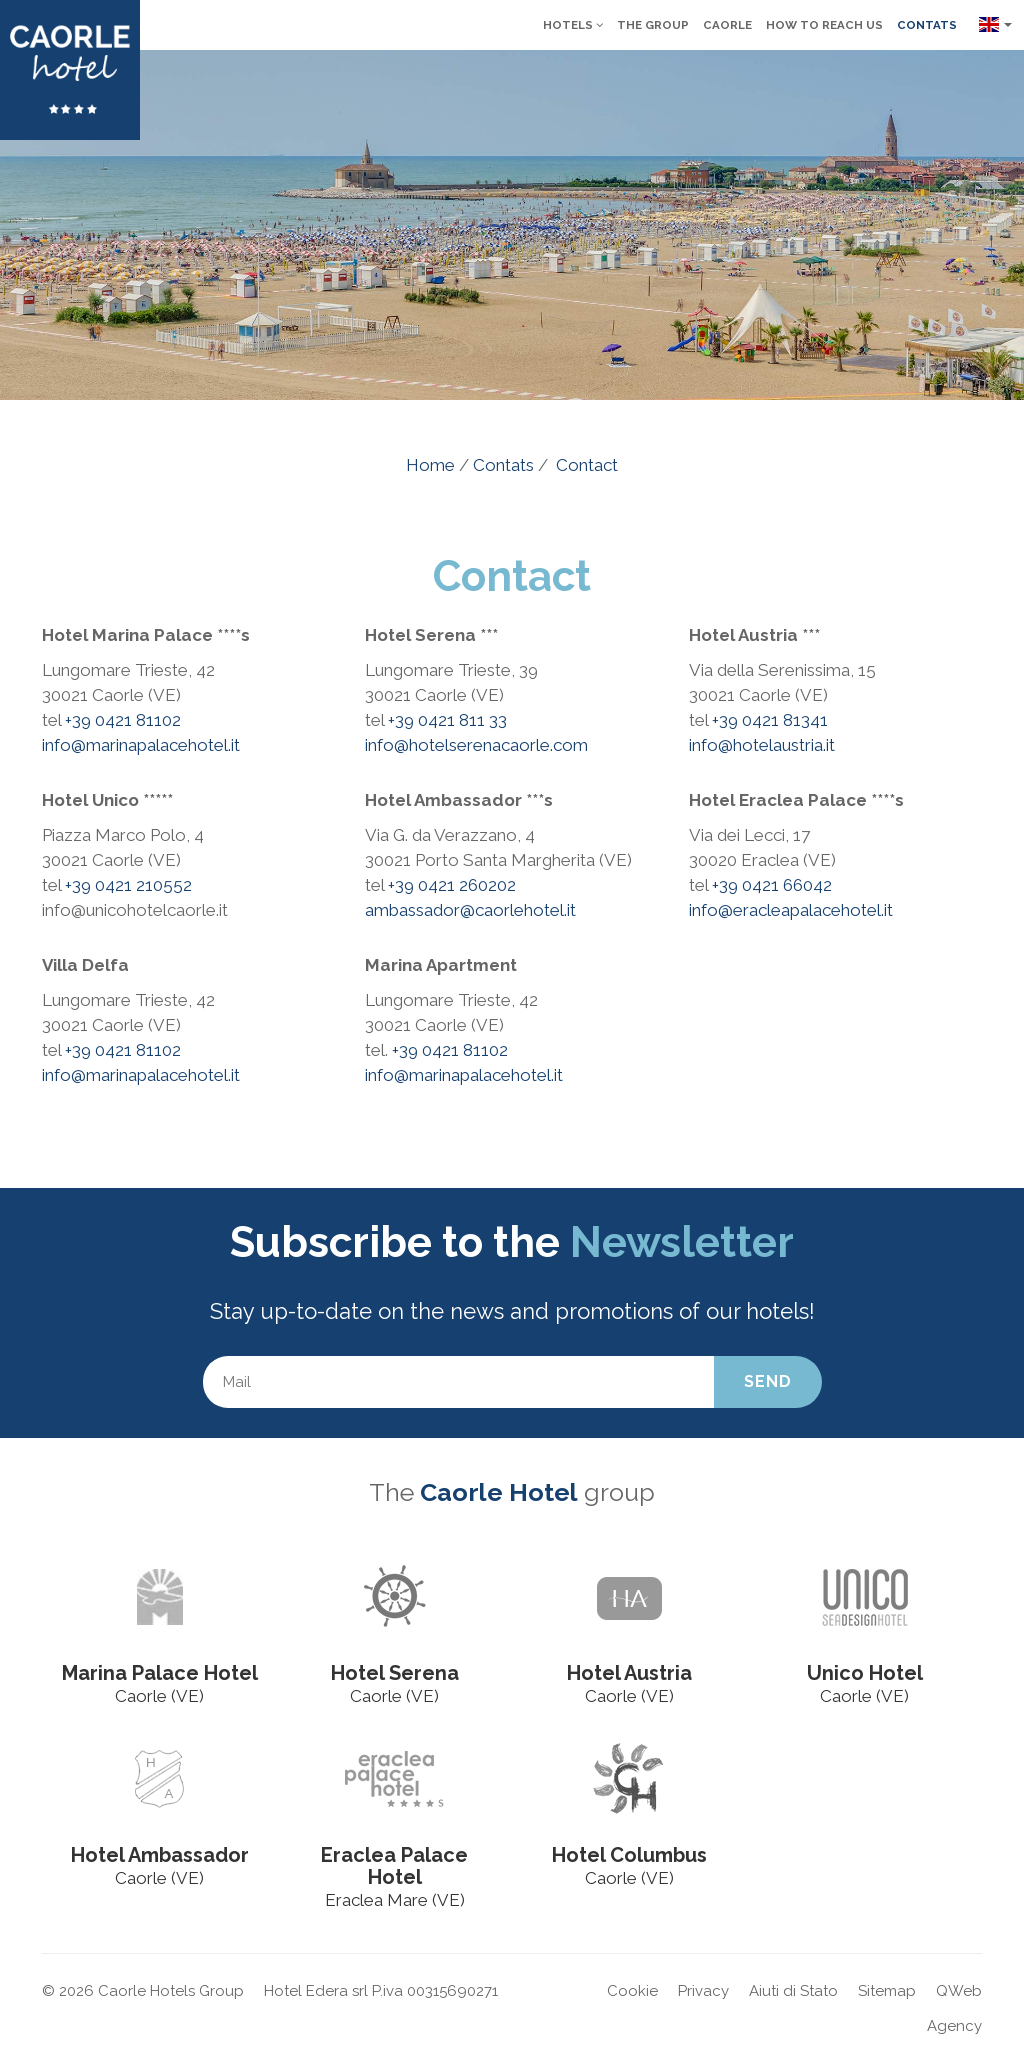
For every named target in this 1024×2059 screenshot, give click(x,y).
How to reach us (824, 25)
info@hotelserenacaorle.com (476, 745)
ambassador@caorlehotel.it (470, 910)
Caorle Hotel (499, 1492)
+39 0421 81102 (123, 720)
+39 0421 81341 (770, 720)
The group (653, 25)
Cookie (632, 1991)
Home (430, 465)
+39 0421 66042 (772, 885)
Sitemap (887, 1991)
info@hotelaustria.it (762, 745)
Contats (927, 25)
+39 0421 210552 (128, 885)
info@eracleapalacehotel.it (791, 910)
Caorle (727, 25)
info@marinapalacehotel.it (141, 745)
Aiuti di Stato (793, 1991)
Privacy (703, 1991)
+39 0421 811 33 (447, 720)
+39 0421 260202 (452, 885)
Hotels (573, 25)
